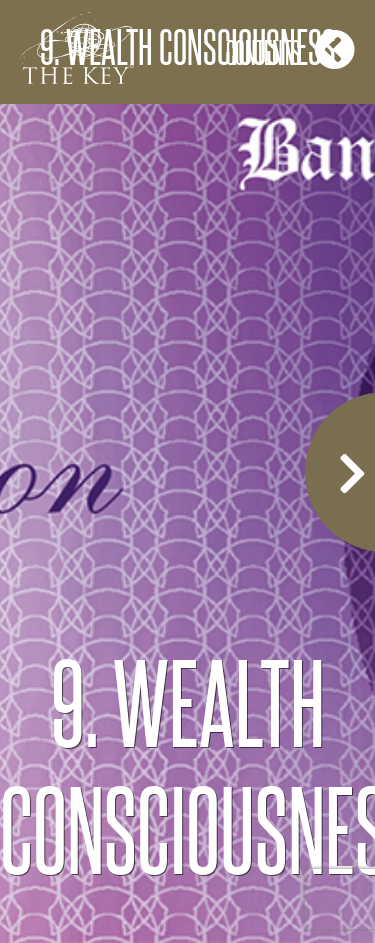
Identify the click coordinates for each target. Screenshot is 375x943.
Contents (290, 49)
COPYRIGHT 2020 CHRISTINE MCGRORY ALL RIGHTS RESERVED (187, 879)
